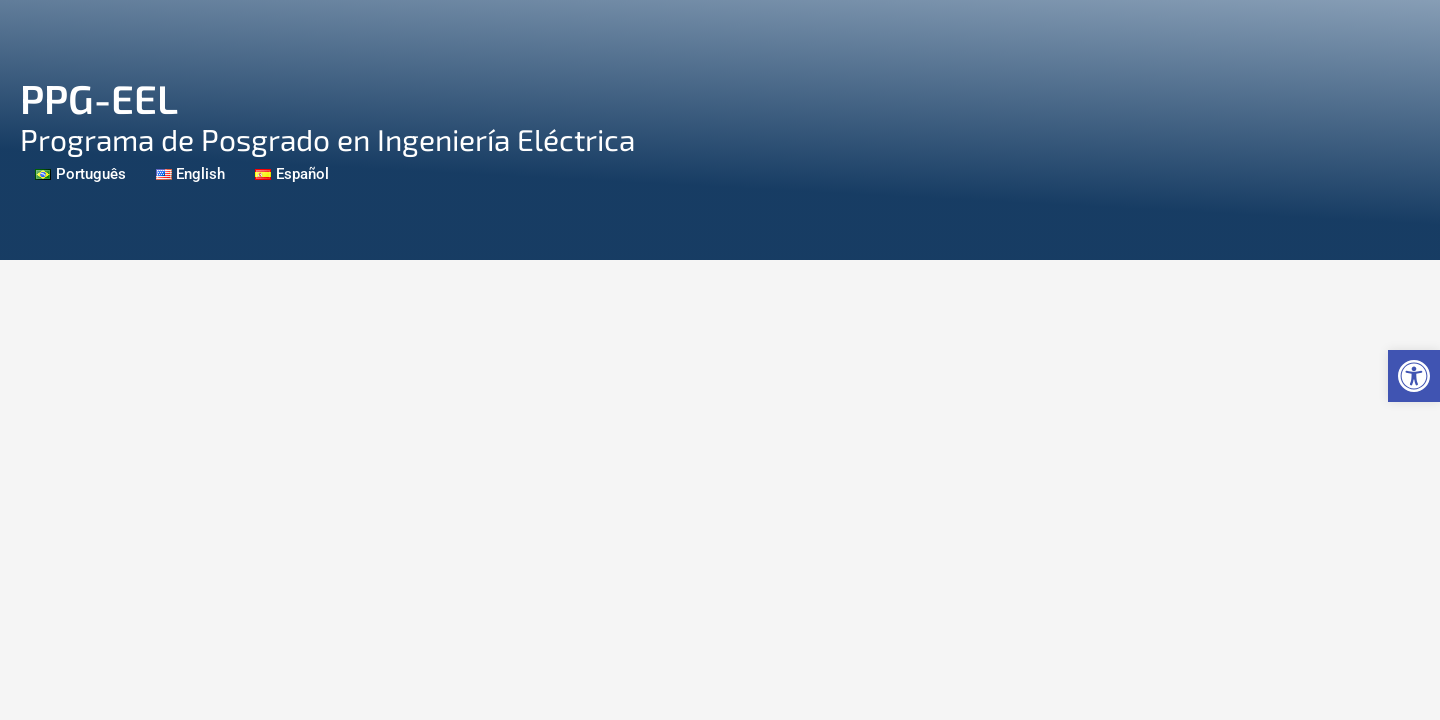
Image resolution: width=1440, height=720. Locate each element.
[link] (1414, 376)
